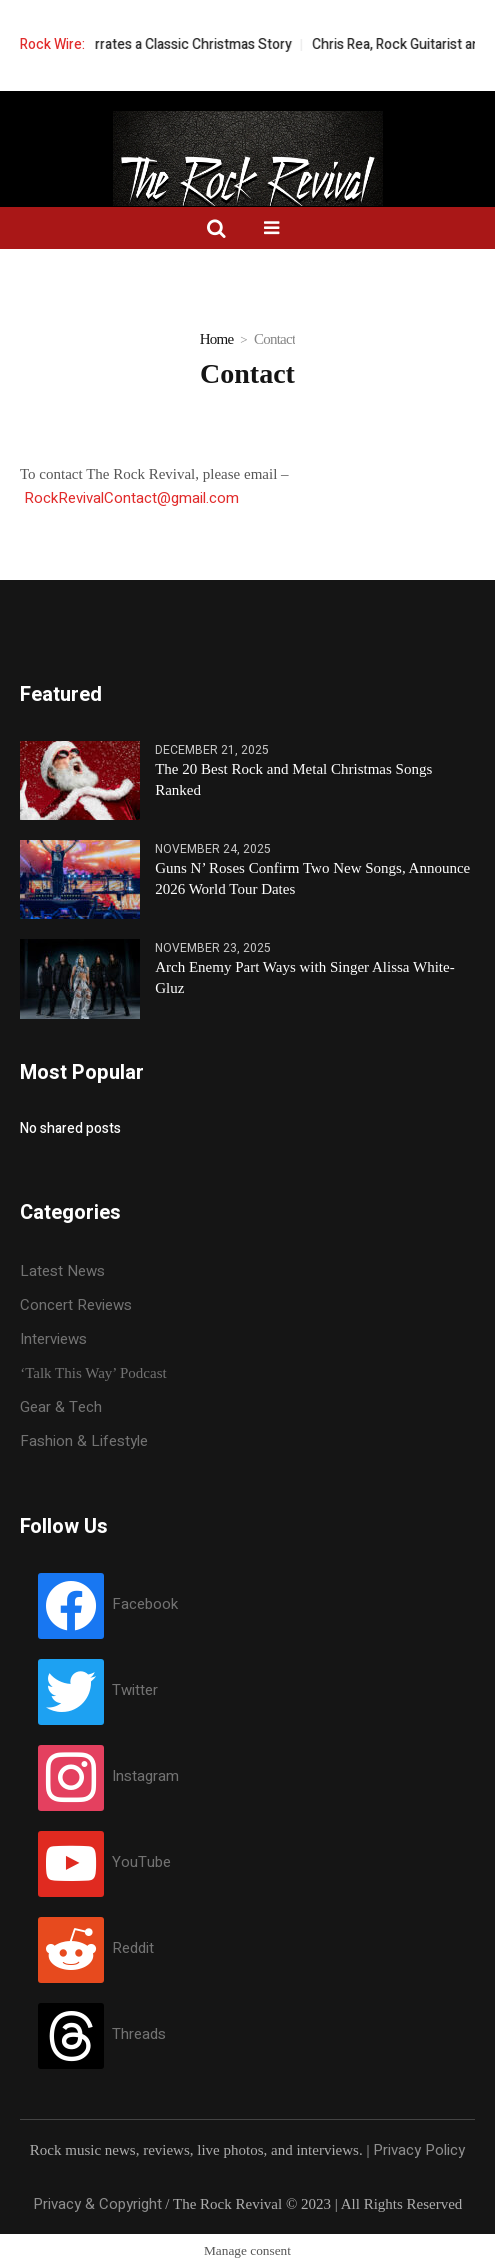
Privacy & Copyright (97, 2204)
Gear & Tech (61, 1407)
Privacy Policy (419, 2150)
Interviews (53, 1339)
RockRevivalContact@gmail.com (131, 498)
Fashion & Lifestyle (84, 1441)
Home (217, 339)
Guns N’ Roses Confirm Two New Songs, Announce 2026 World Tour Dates (312, 878)
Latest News (62, 1271)
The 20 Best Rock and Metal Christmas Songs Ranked (293, 779)
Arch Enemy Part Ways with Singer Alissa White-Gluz (304, 977)
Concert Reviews (76, 1305)
